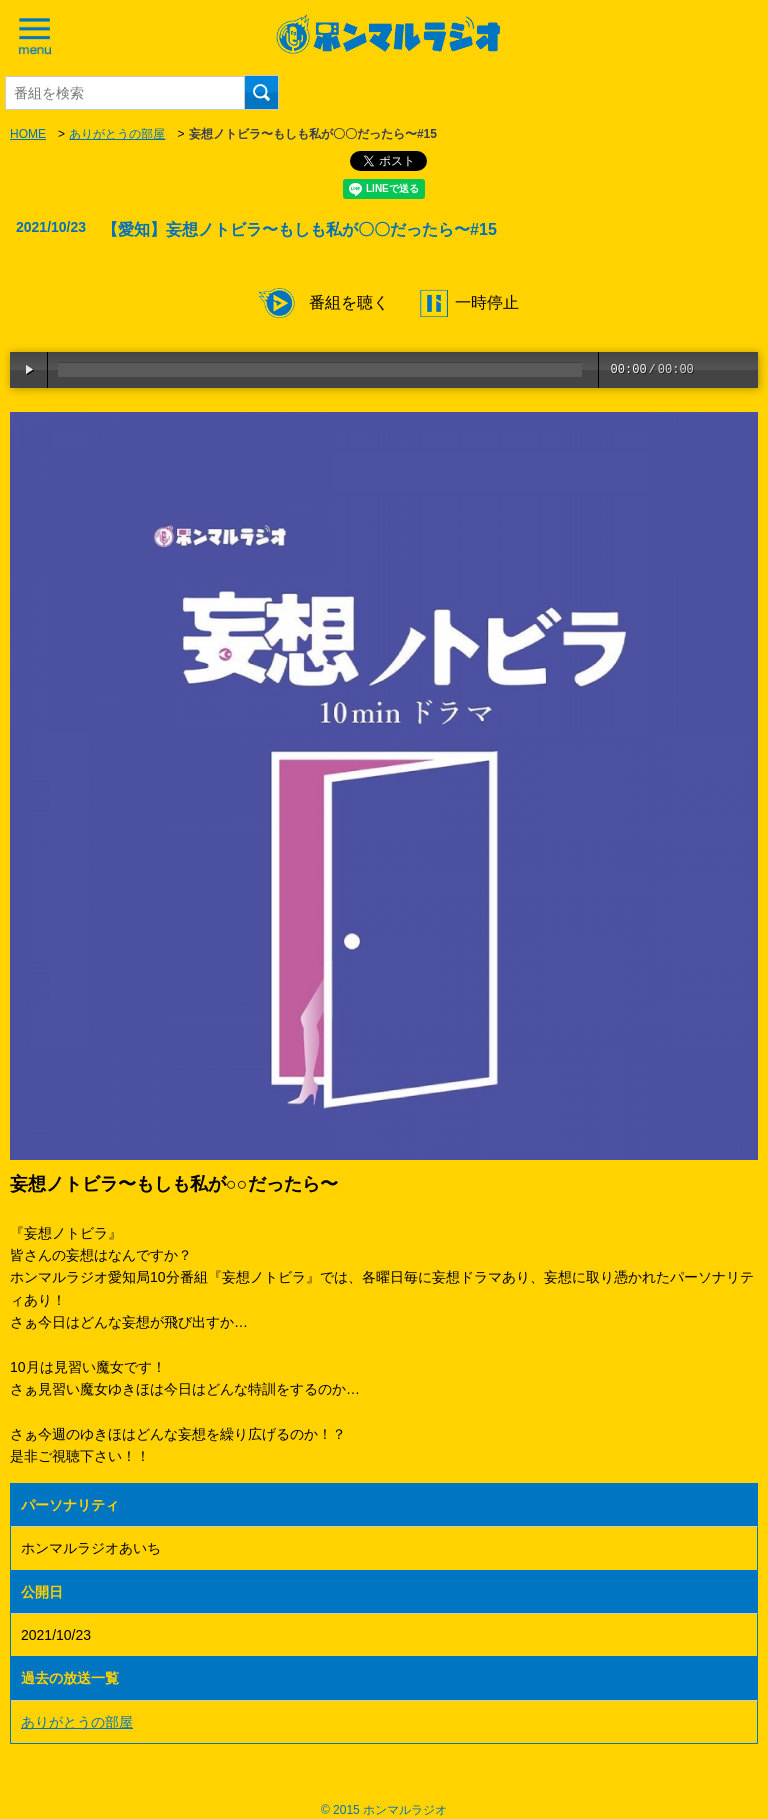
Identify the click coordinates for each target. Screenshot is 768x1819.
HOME (28, 134)
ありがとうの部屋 (117, 134)
